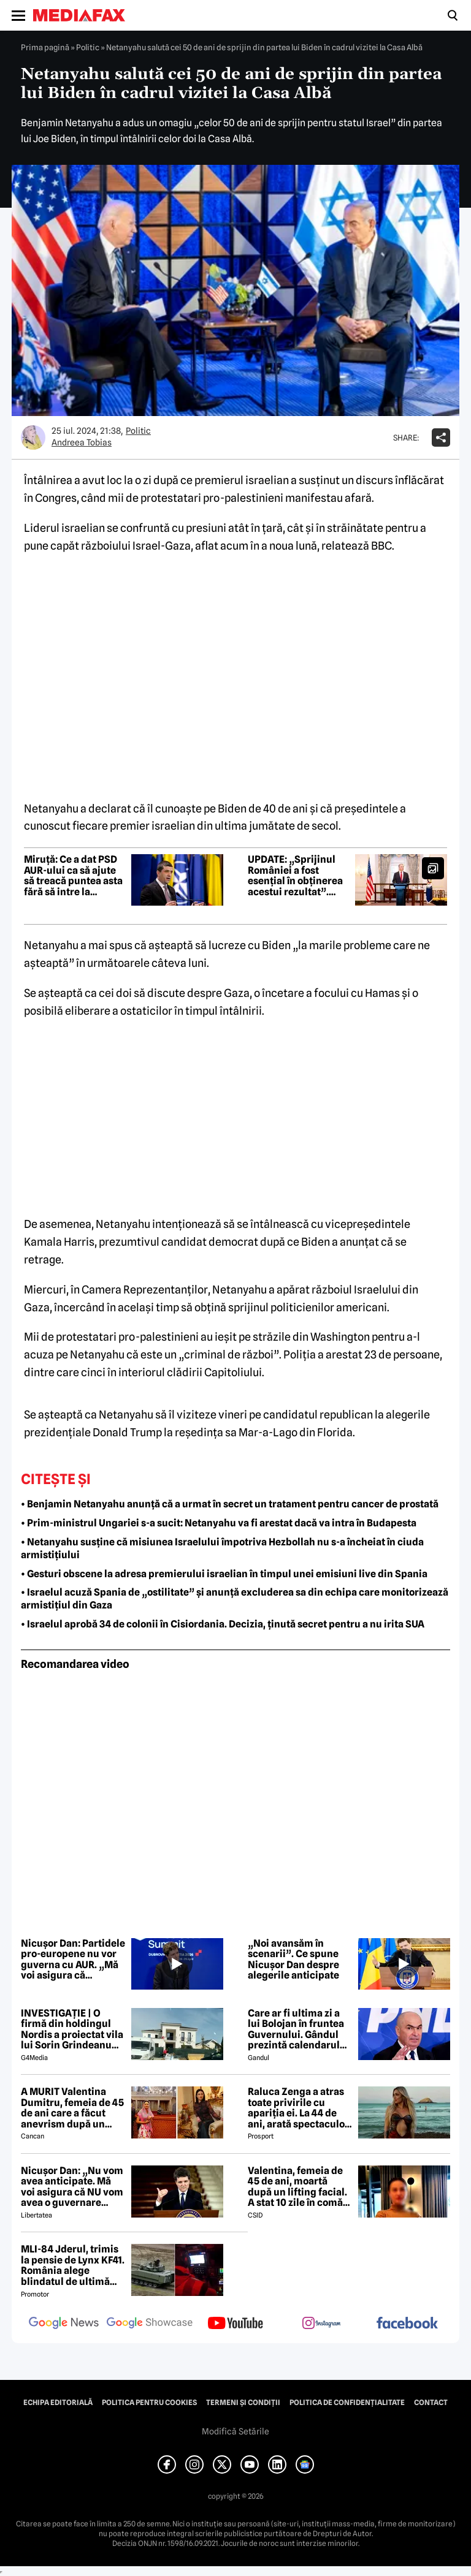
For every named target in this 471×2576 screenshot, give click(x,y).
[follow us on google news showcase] (150, 2324)
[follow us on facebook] (407, 2324)
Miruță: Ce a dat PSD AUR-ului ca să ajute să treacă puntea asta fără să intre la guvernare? (73, 875)
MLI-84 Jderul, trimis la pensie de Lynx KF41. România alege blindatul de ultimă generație (72, 2265)
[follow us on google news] (64, 2324)
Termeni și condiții (243, 2402)
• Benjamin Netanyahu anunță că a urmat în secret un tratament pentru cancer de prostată (229, 1504)
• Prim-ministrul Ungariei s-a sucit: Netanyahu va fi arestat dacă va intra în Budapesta (218, 1523)
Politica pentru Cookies (149, 2402)
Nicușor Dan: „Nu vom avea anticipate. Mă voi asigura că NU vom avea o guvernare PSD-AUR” (72, 2186)
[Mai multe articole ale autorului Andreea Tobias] (33, 437)
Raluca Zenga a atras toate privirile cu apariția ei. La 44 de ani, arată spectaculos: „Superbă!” (300, 2107)
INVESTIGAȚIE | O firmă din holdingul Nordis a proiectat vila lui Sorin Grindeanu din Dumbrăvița (72, 2029)
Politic (87, 47)
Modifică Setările (235, 2431)
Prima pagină (45, 47)
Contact (431, 2402)
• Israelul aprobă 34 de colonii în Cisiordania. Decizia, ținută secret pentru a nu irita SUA (222, 1624)
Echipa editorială (58, 2402)
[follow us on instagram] (321, 2324)
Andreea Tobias (82, 442)
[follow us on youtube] (235, 2324)
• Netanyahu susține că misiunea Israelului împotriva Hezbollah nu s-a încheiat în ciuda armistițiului (222, 1548)
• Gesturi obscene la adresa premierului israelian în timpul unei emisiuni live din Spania (224, 1574)
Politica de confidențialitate (347, 2402)
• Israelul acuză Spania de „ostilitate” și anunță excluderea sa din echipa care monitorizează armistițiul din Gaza (234, 1598)
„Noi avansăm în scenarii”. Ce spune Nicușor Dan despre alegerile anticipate (293, 1959)
